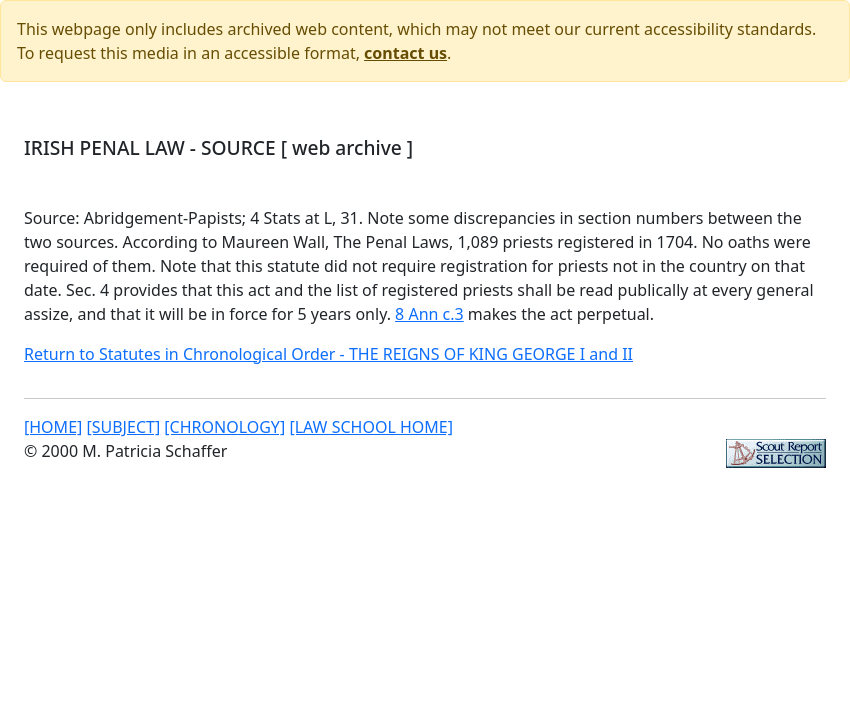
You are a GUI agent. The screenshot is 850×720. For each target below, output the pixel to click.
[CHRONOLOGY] (224, 427)
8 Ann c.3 (429, 314)
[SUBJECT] (123, 427)
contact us (405, 53)
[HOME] (53, 427)
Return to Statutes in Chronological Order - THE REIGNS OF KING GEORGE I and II (328, 354)
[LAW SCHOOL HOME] (371, 427)
